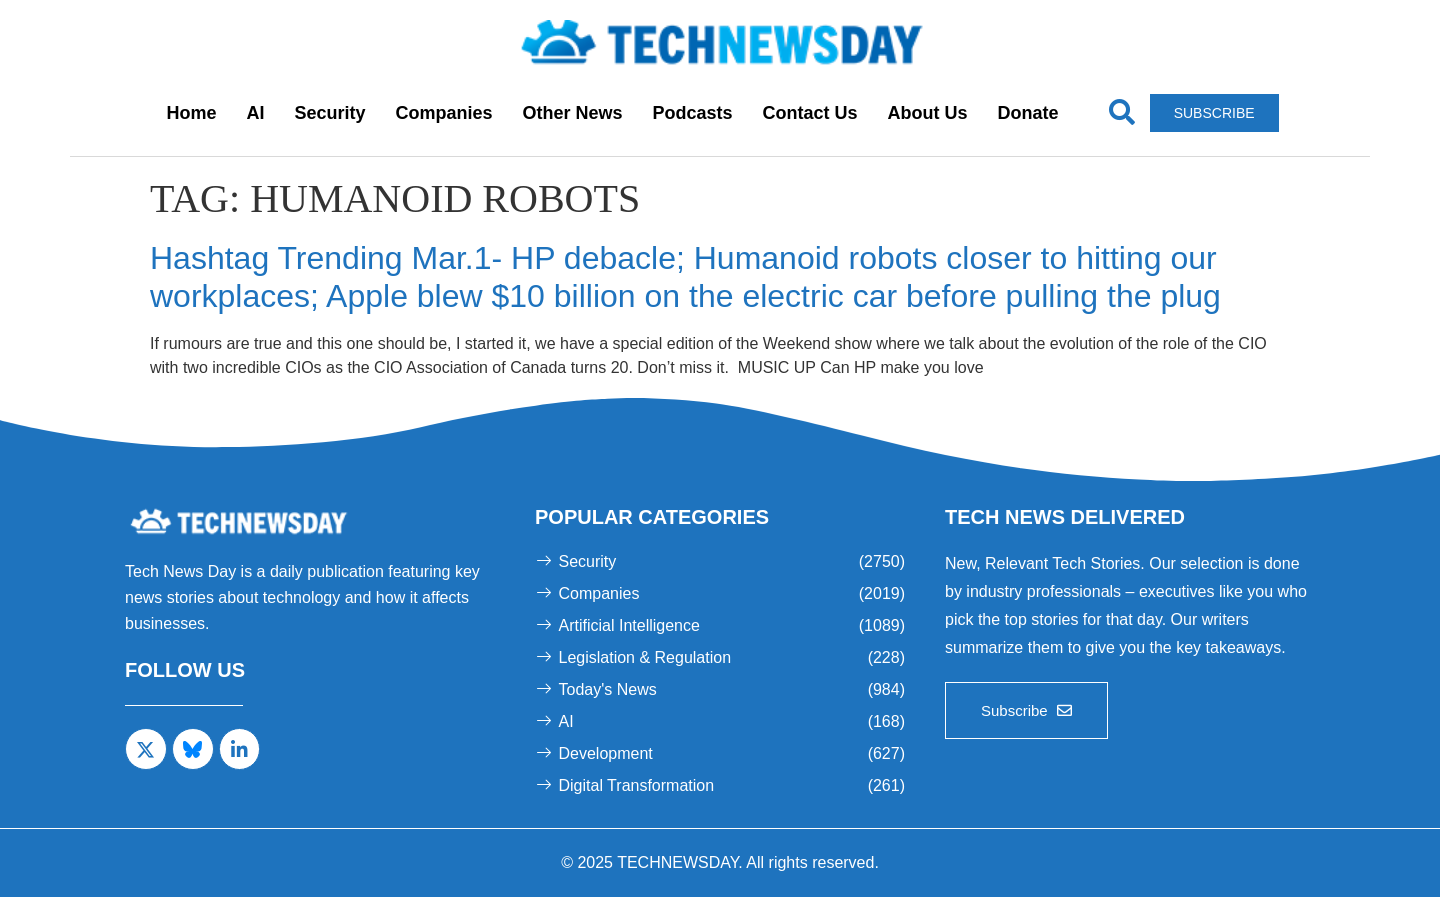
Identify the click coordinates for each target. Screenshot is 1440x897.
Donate (1028, 113)
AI (255, 113)
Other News (572, 113)
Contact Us (810, 113)
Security (329, 113)
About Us (928, 113)
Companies (443, 113)
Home (191, 113)
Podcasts (693, 113)
